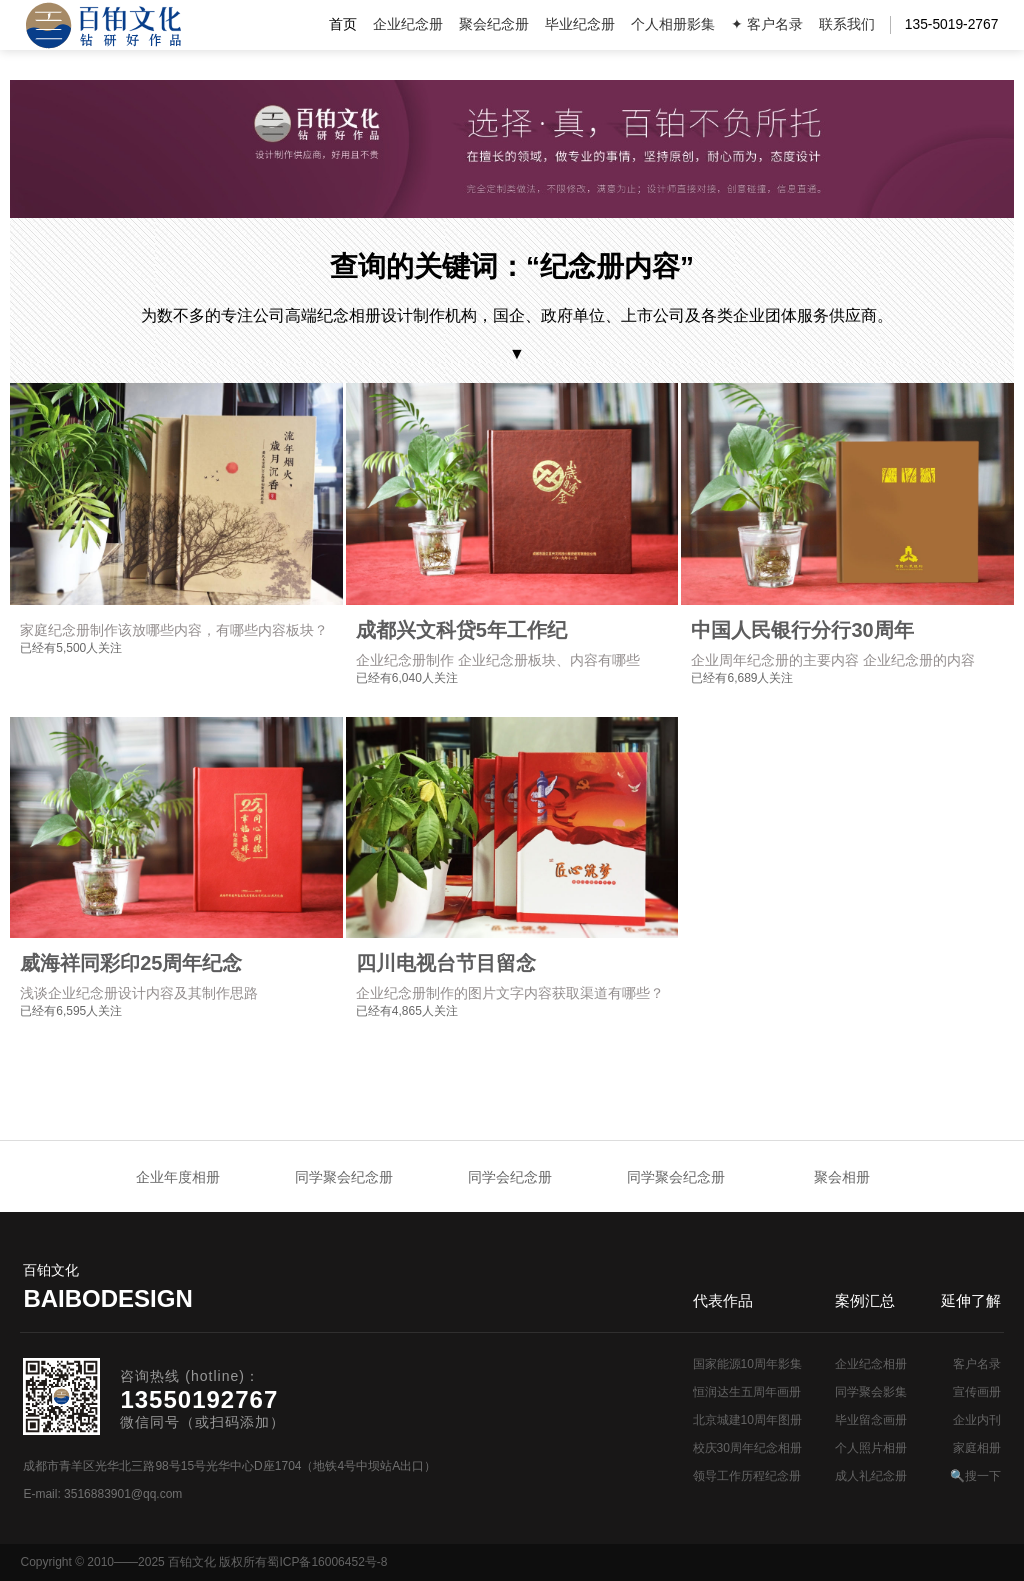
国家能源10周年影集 (747, 1364)
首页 (343, 24)
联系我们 (847, 24)
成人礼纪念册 (871, 1476)
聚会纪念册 (494, 24)
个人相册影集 (673, 24)
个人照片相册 (871, 1448)
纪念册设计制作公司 (103, 25)
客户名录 (977, 1364)
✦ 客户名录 (767, 24)
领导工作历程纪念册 (747, 1476)
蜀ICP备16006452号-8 (327, 1562)
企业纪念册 (408, 24)
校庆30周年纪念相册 (747, 1448)
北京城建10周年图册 (747, 1420)
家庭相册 (977, 1448)
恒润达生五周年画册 (747, 1392)
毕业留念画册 (871, 1420)
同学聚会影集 (871, 1392)
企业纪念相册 (871, 1364)
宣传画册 (977, 1392)
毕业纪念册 (580, 24)
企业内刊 (977, 1420)
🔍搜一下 (975, 1476)
